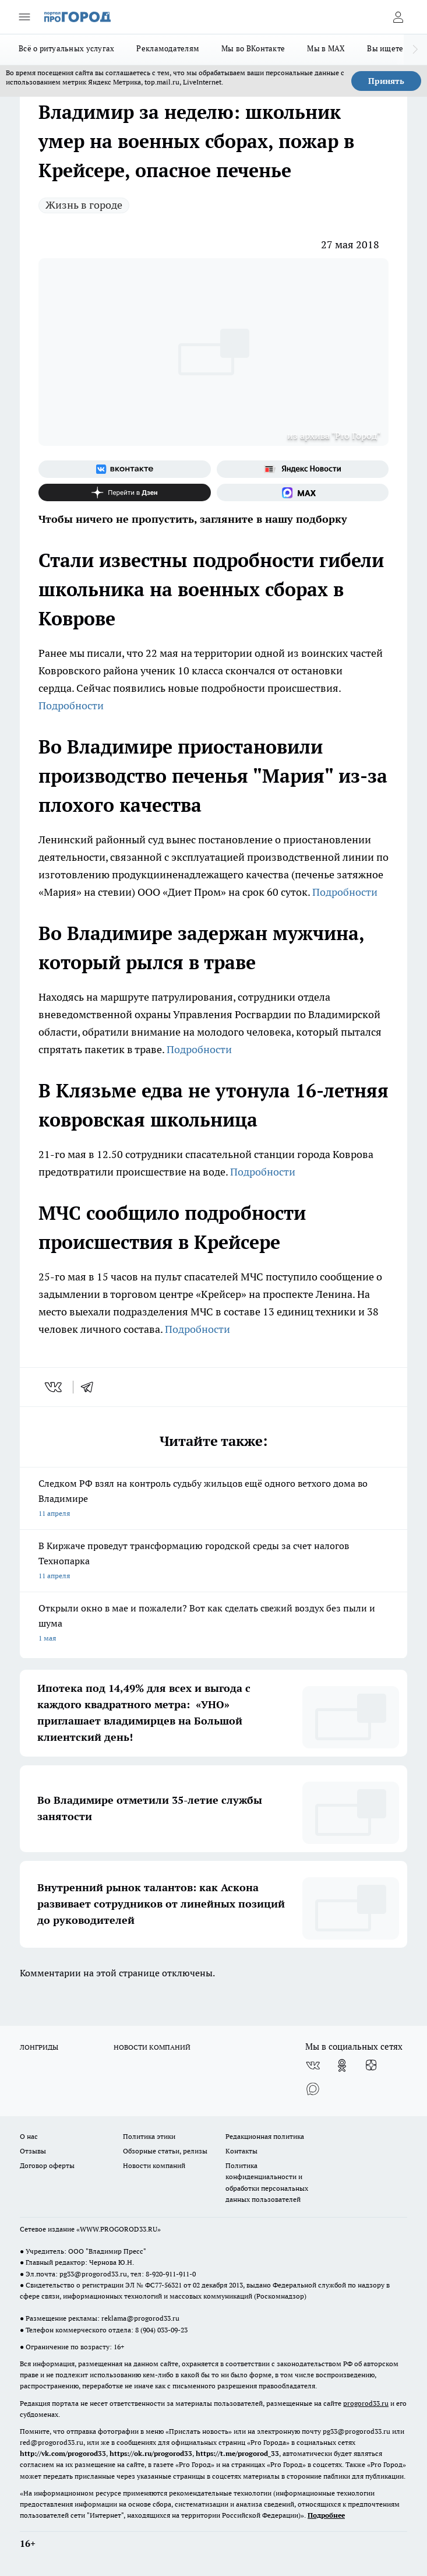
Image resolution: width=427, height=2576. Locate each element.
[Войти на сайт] (398, 17)
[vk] (54, 1387)
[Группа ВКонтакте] (124, 469)
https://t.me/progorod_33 (237, 2453)
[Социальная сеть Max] (303, 492)
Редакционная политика (264, 2136)
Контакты (241, 2150)
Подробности (71, 705)
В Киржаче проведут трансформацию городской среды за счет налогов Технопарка (213, 1561)
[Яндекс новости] (303, 469)
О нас (29, 2136)
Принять (386, 81)
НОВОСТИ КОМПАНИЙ (152, 2047)
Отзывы (33, 2150)
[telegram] (91, 1387)
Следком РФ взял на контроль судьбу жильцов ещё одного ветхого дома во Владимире (213, 1499)
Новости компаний (154, 2165)
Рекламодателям (167, 48)
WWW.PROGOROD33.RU (118, 2229)
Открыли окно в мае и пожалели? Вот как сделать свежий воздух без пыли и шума (213, 1624)
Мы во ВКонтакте (253, 48)
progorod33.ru (366, 2403)
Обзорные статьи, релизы (165, 2150)
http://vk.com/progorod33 (63, 2453)
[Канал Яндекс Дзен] (124, 492)
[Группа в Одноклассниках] (342, 2065)
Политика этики (149, 2136)
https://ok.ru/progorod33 (151, 2453)
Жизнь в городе (83, 205)
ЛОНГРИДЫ (39, 2047)
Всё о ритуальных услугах (66, 48)
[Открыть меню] (24, 17)
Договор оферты (47, 2165)
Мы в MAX (326, 48)
